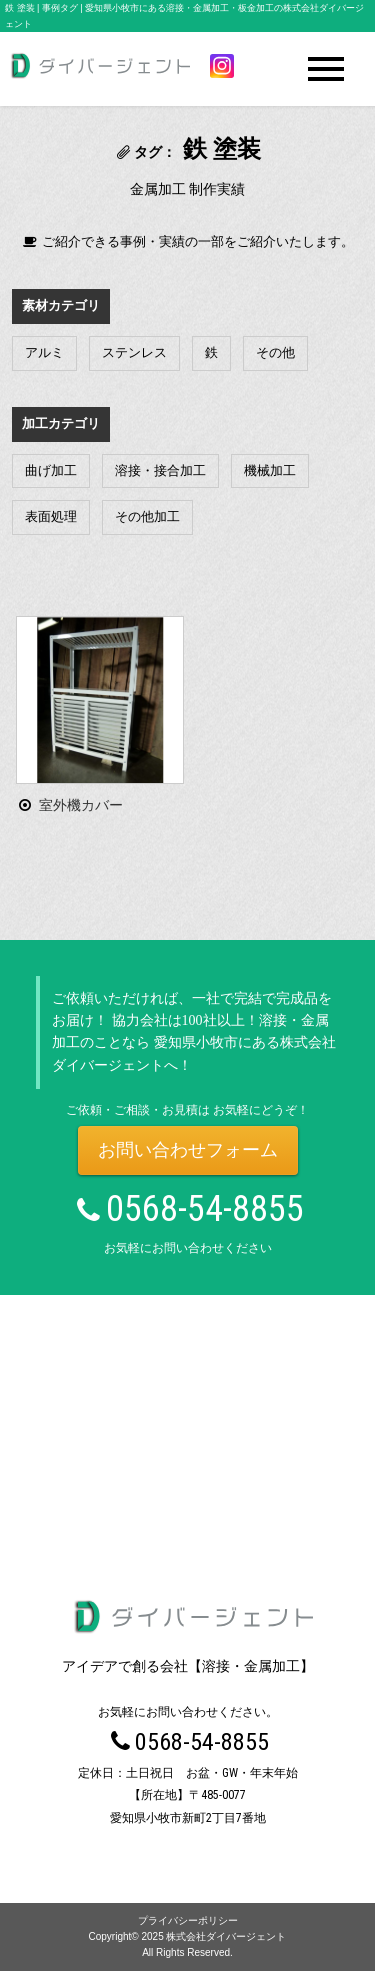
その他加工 (147, 516)
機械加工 (270, 470)
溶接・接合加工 (160, 470)
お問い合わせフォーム (188, 1150)
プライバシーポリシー (188, 1920)
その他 (275, 352)
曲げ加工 (51, 470)
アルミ (44, 352)
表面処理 (51, 516)
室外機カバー (81, 805)
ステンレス (134, 352)
